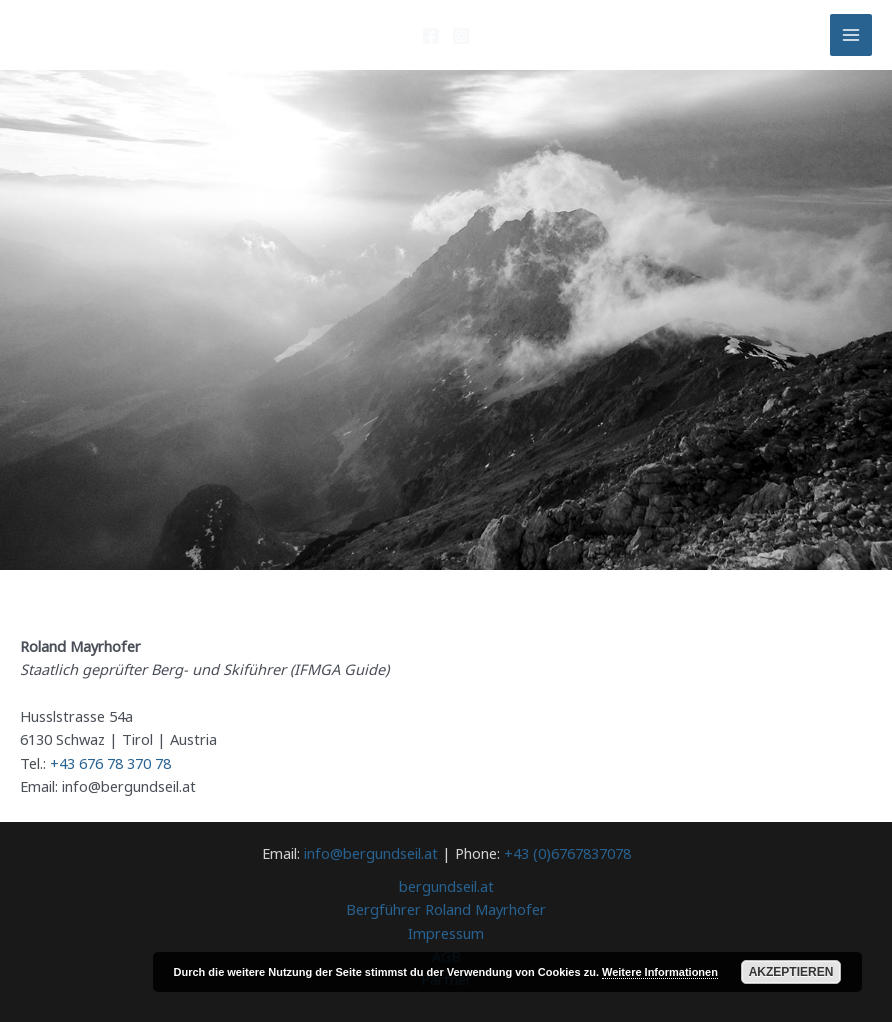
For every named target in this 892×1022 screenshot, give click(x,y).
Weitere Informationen (660, 972)
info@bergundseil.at (371, 853)
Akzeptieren (791, 972)
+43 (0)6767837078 (567, 853)
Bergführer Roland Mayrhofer (446, 909)
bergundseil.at (446, 886)
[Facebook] (431, 36)
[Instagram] (461, 36)
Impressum (446, 933)
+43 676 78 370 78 (110, 763)
